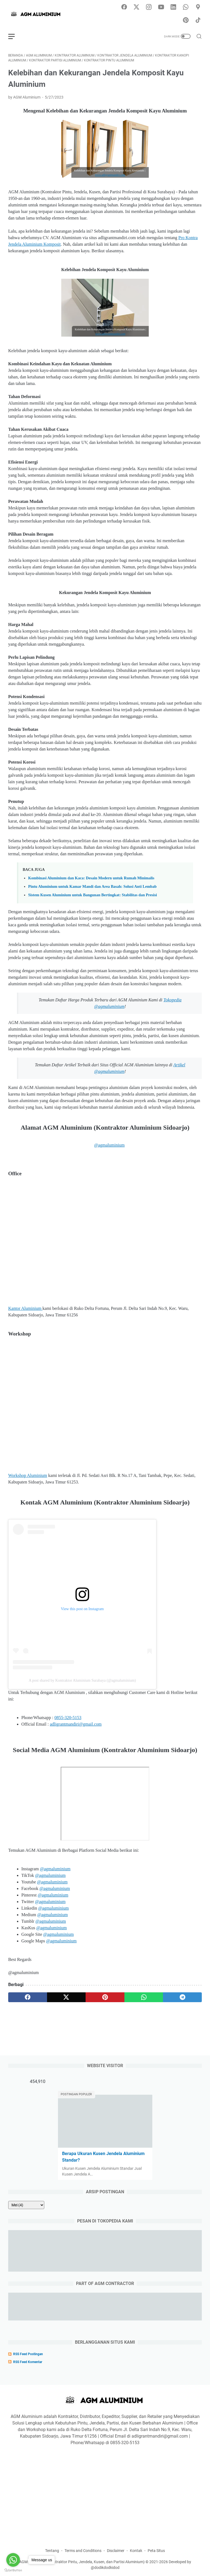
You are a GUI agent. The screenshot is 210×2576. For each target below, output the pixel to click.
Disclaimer (115, 2550)
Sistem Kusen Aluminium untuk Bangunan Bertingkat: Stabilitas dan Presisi (92, 895)
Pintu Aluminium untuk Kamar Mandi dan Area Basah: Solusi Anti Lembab (92, 886)
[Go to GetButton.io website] (13, 2570)
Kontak (136, 2550)
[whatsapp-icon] (185, 7)
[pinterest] (105, 1997)
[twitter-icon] (136, 7)
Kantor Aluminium (25, 1308)
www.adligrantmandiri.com (110, 174)
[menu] (14, 36)
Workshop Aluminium (27, 1475)
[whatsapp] (143, 1997)
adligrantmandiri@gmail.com (75, 1724)
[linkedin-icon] (173, 7)
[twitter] (66, 1997)
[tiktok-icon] (198, 20)
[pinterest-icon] (185, 20)
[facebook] (27, 1997)
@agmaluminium (109, 1145)
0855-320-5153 (67, 1717)
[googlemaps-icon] (198, 7)
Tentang (52, 2550)
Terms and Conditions (83, 2550)
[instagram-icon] (149, 7)
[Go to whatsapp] (13, 2560)
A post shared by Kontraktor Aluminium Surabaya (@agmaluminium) (82, 1680)
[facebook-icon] (124, 7)
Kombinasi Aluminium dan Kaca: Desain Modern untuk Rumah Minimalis (91, 878)
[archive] (26, 2205)
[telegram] (182, 1997)
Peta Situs (156, 2550)
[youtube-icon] (161, 7)
